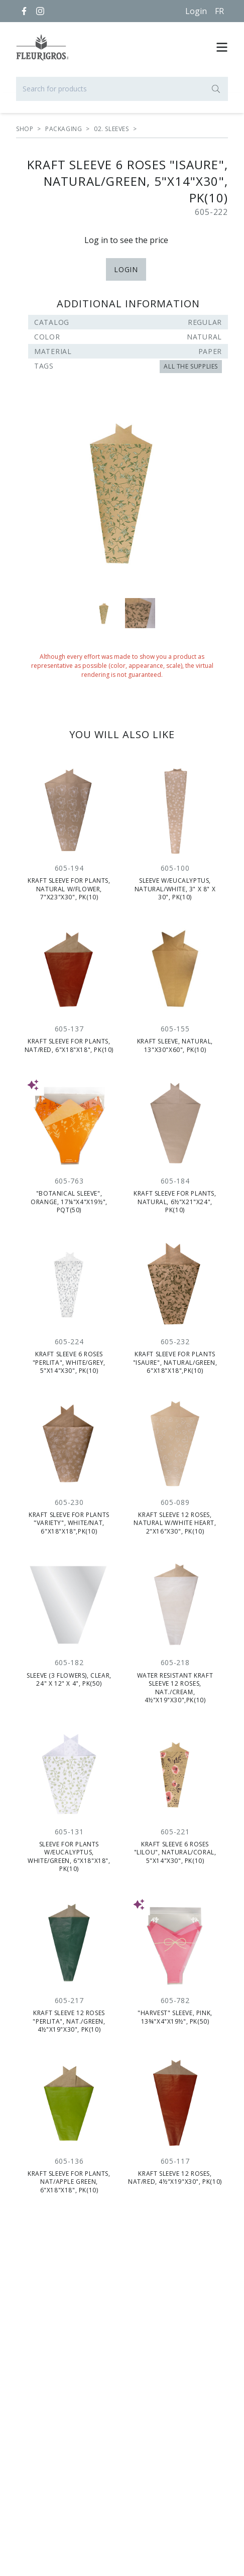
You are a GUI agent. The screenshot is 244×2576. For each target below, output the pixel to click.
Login (196, 11)
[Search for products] (122, 89)
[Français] (219, 11)
